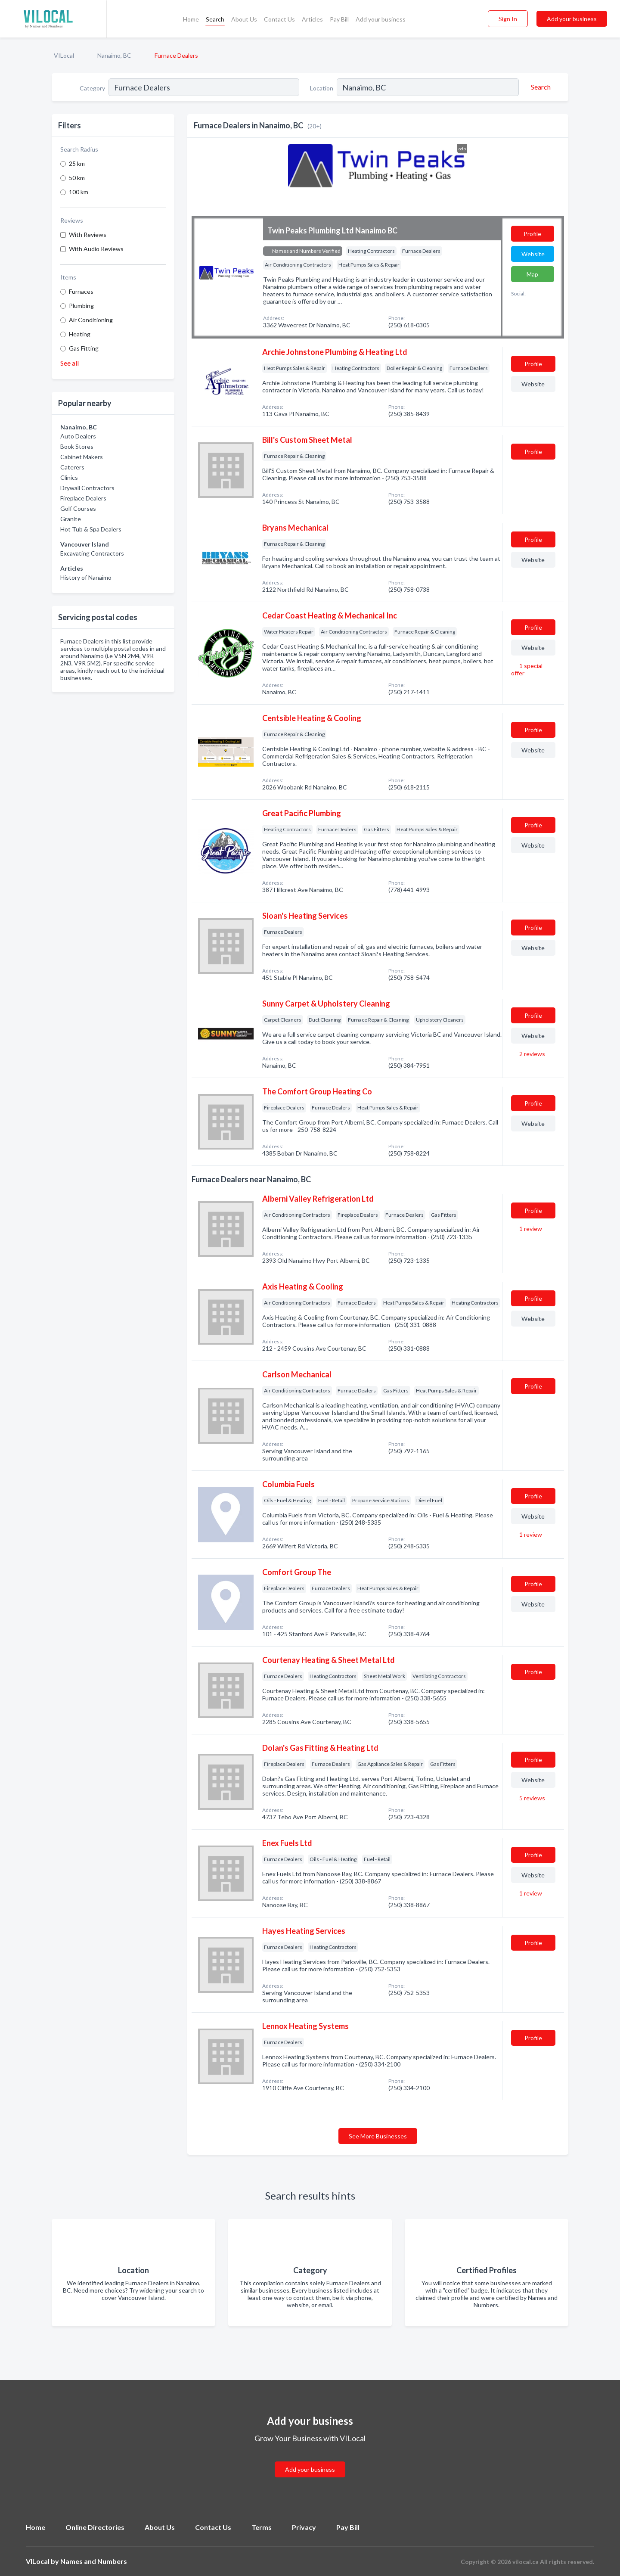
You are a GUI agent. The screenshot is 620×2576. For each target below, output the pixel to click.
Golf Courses (78, 508)
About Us (244, 19)
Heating (79, 334)
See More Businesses (378, 2136)
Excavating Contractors (92, 553)
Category (92, 88)
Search (215, 19)
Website (533, 254)
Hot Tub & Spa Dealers (90, 529)
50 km (77, 177)
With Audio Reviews (96, 248)
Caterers (72, 467)
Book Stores (76, 446)
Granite (70, 518)
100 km (78, 192)
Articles (312, 19)
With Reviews (87, 234)
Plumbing (81, 305)
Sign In (508, 18)
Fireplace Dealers (83, 498)
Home (191, 19)
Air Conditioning (91, 319)
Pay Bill (339, 19)
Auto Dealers (78, 436)
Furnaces (81, 291)
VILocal (64, 55)
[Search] (539, 87)
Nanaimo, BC (114, 55)
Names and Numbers (93, 2561)
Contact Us (279, 19)
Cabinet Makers (81, 456)
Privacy (304, 2527)
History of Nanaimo (86, 577)
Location (321, 88)
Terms (261, 2527)
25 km (77, 163)
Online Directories (94, 2527)
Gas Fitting (84, 348)
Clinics (69, 477)
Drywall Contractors (87, 487)
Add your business (381, 19)
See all (69, 363)
